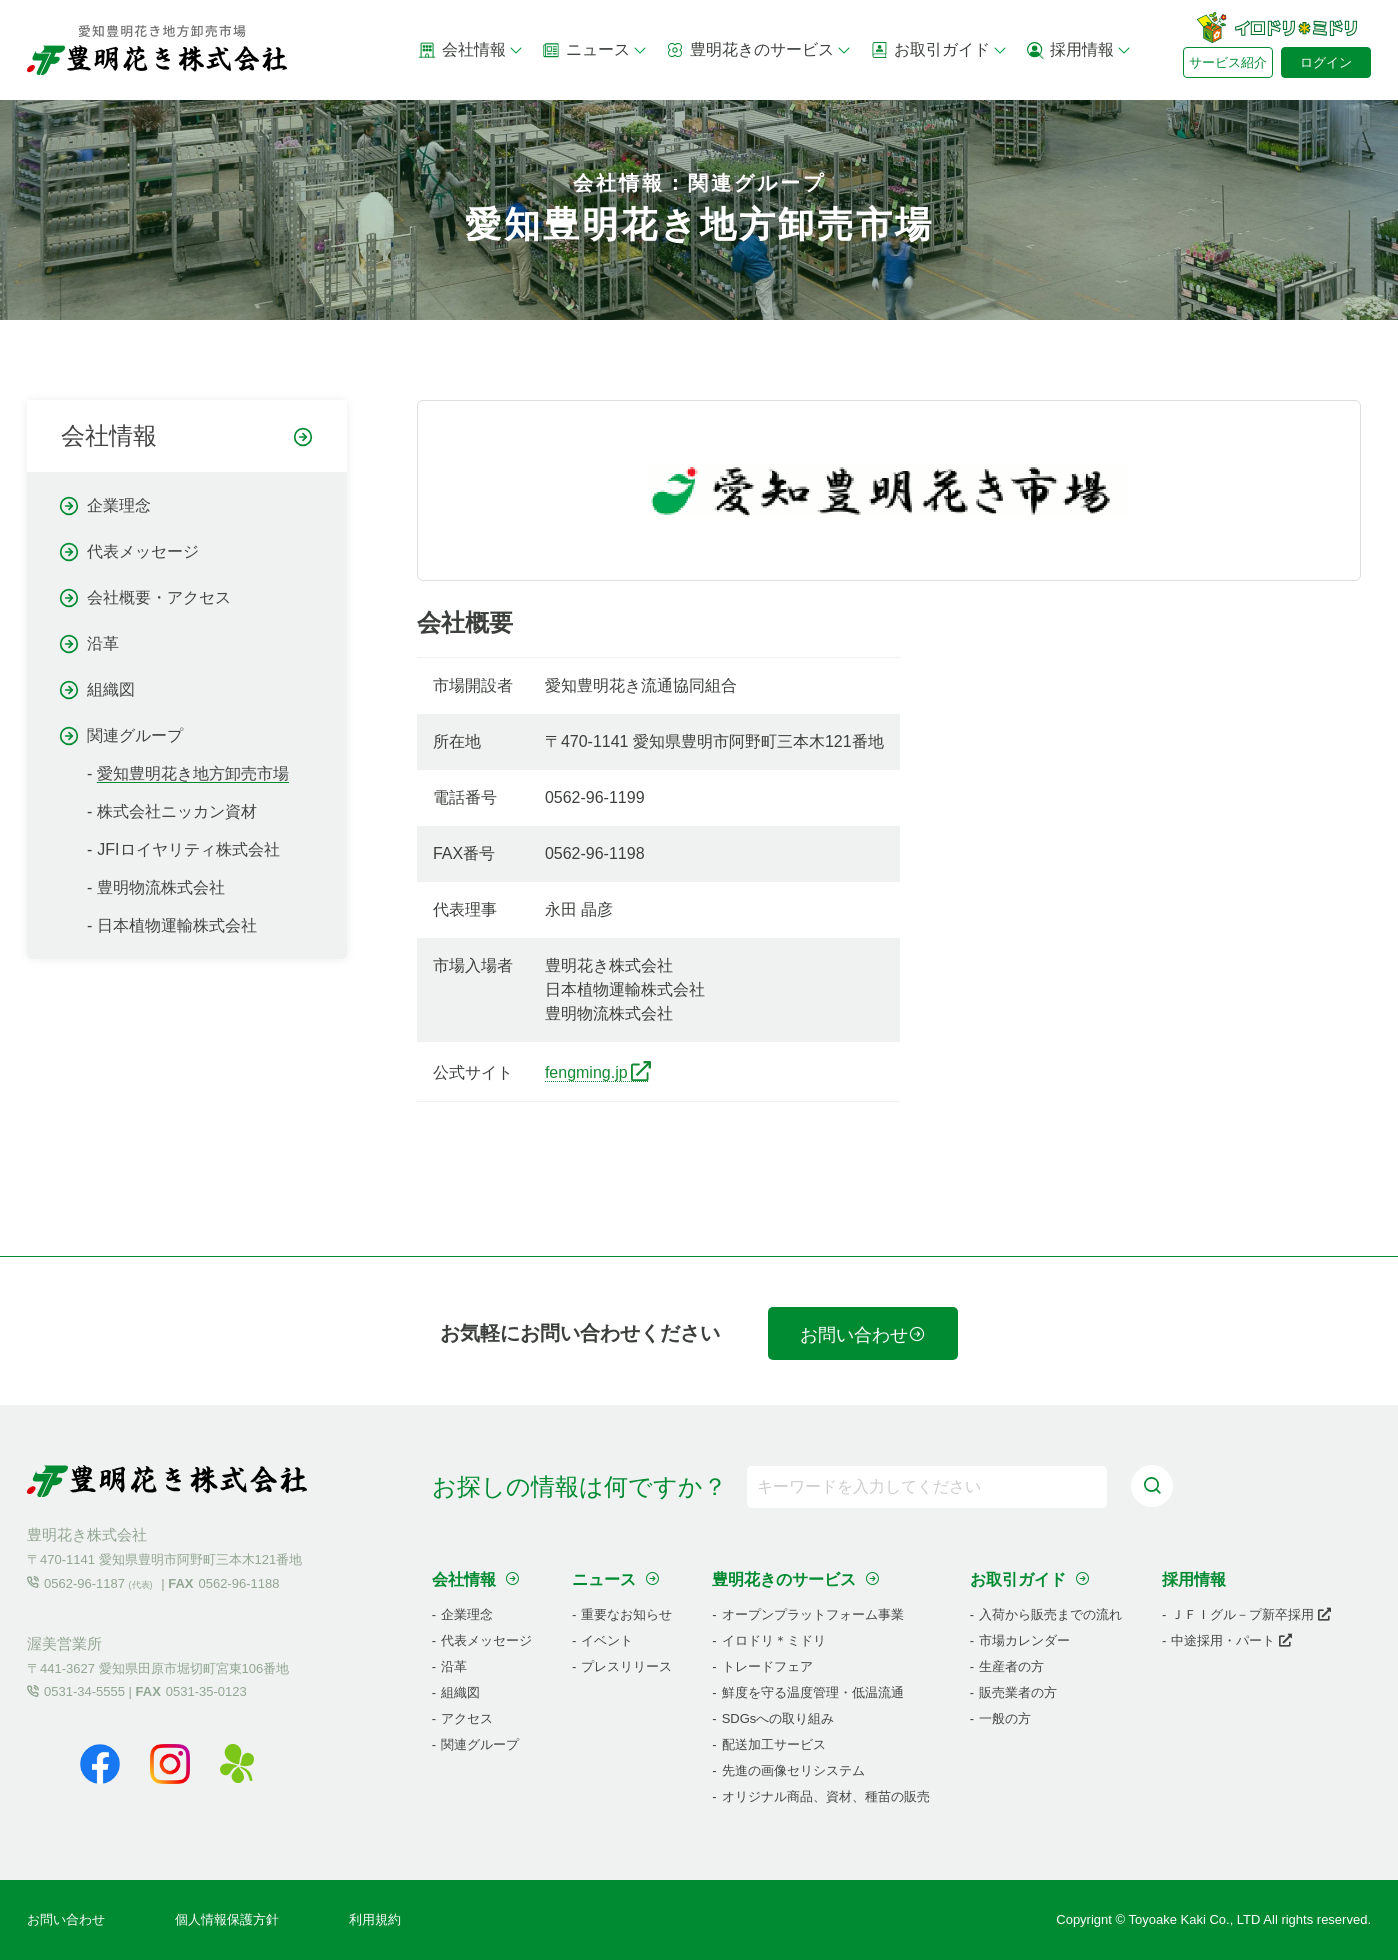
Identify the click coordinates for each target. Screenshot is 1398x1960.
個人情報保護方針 (227, 1919)
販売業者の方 (1018, 1692)
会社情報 (471, 50)
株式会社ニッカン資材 (177, 811)
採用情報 (1079, 50)
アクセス (467, 1718)
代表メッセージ (143, 551)
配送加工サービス (774, 1744)
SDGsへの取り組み (778, 1718)
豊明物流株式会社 (161, 887)
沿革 (103, 643)
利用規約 (375, 1919)
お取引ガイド (939, 50)
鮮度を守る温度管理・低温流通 (813, 1692)
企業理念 (119, 505)
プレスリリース (626, 1666)
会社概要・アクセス (159, 597)
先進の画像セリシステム (793, 1770)
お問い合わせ (863, 1335)
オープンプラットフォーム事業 (813, 1614)
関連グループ (135, 735)
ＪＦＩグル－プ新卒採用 (1251, 1614)
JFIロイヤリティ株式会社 (188, 849)
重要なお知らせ (626, 1614)
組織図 (111, 689)
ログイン (1326, 62)
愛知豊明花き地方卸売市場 (193, 773)
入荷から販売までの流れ (1050, 1614)
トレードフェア (767, 1666)
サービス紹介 (1228, 62)
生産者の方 (1011, 1666)
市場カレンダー (1024, 1640)
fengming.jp (586, 1072)
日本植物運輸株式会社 (177, 925)
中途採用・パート (1231, 1640)
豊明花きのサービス (759, 50)
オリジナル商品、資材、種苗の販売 (826, 1796)
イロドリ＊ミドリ (774, 1640)
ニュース (595, 50)
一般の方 (1005, 1718)
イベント (607, 1640)
